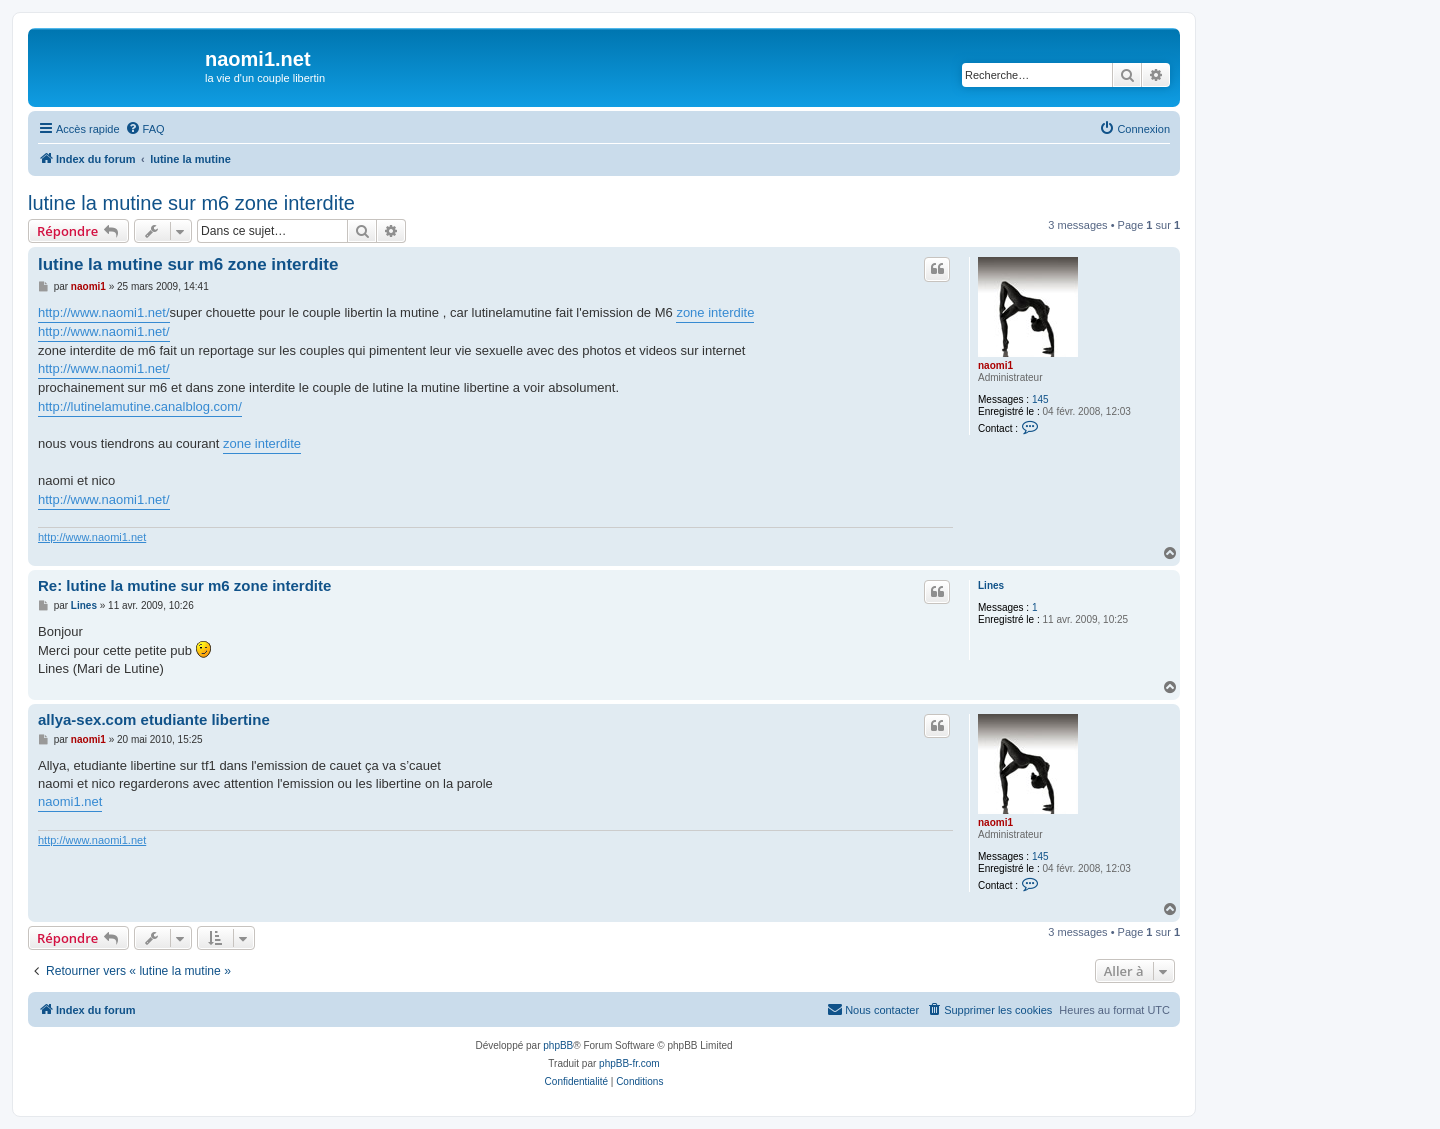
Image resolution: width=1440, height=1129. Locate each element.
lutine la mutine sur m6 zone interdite (191, 203)
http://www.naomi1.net (92, 537)
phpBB (558, 1045)
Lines (991, 585)
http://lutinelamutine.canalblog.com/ (140, 406)
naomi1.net (70, 801)
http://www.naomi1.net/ (104, 312)
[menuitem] (145, 129)
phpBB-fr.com (629, 1063)
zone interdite (715, 312)
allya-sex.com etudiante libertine (154, 719)
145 (1040, 399)
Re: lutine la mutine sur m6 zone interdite (184, 585)
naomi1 (995, 365)
